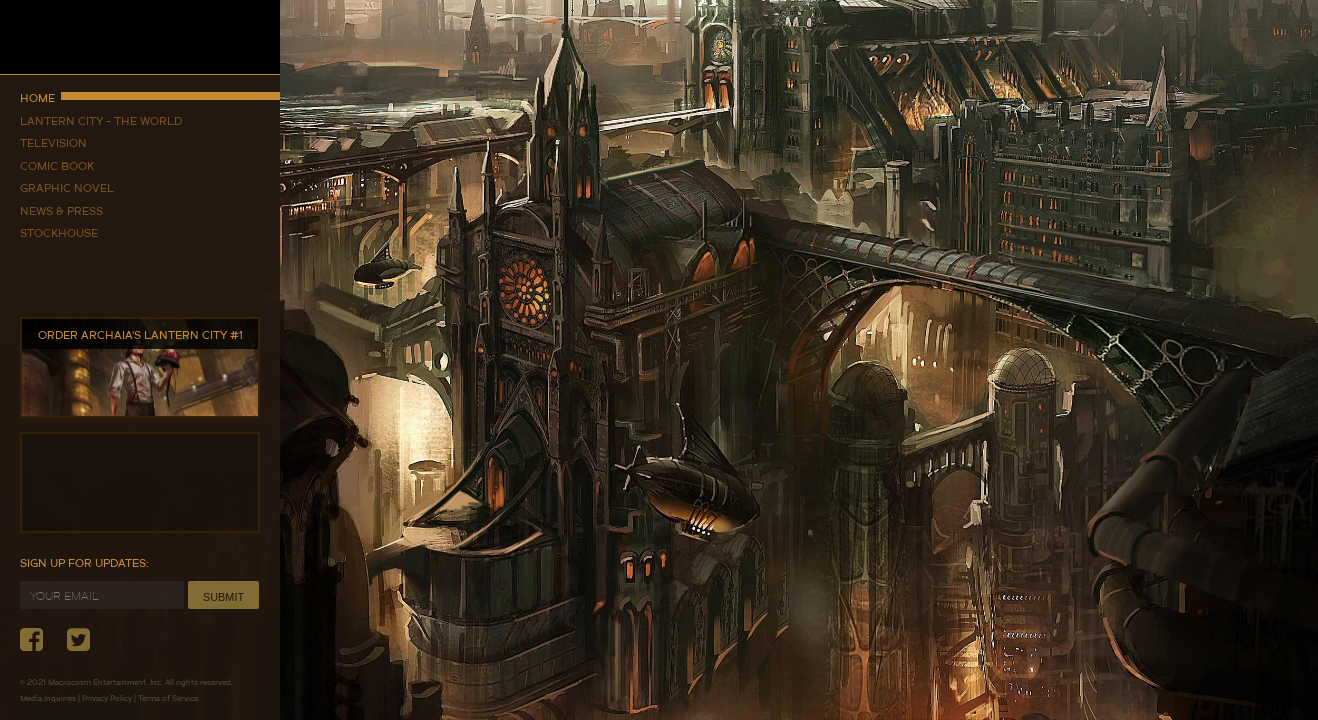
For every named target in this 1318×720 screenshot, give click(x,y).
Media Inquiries (48, 698)
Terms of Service (168, 698)
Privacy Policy (107, 698)
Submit (223, 597)
